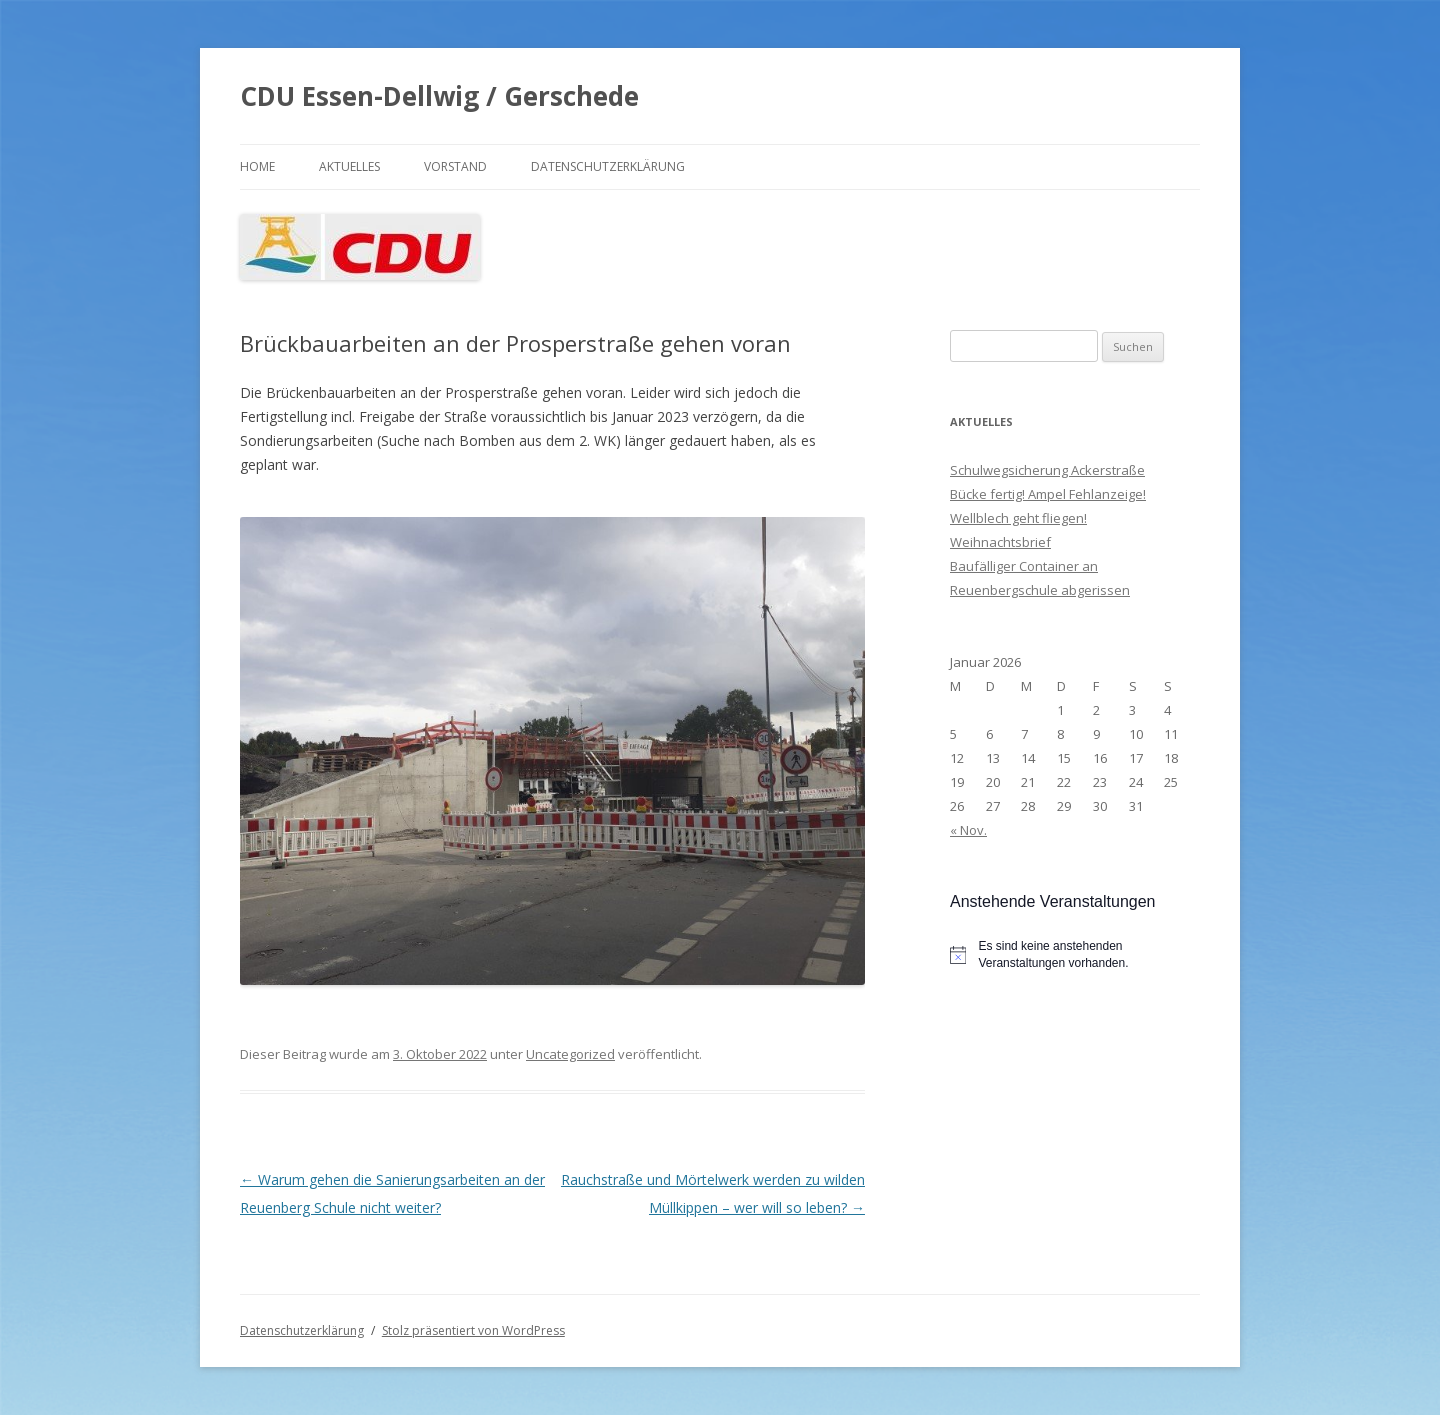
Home (257, 166)
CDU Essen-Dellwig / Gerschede (439, 96)
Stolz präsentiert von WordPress (473, 1330)
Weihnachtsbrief (1000, 542)
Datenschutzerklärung (608, 166)
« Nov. (968, 830)
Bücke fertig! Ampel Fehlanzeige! (1048, 494)
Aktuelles (349, 166)
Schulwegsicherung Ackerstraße (1047, 470)
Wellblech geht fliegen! (1018, 518)
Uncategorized (570, 1054)
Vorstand (455, 166)
